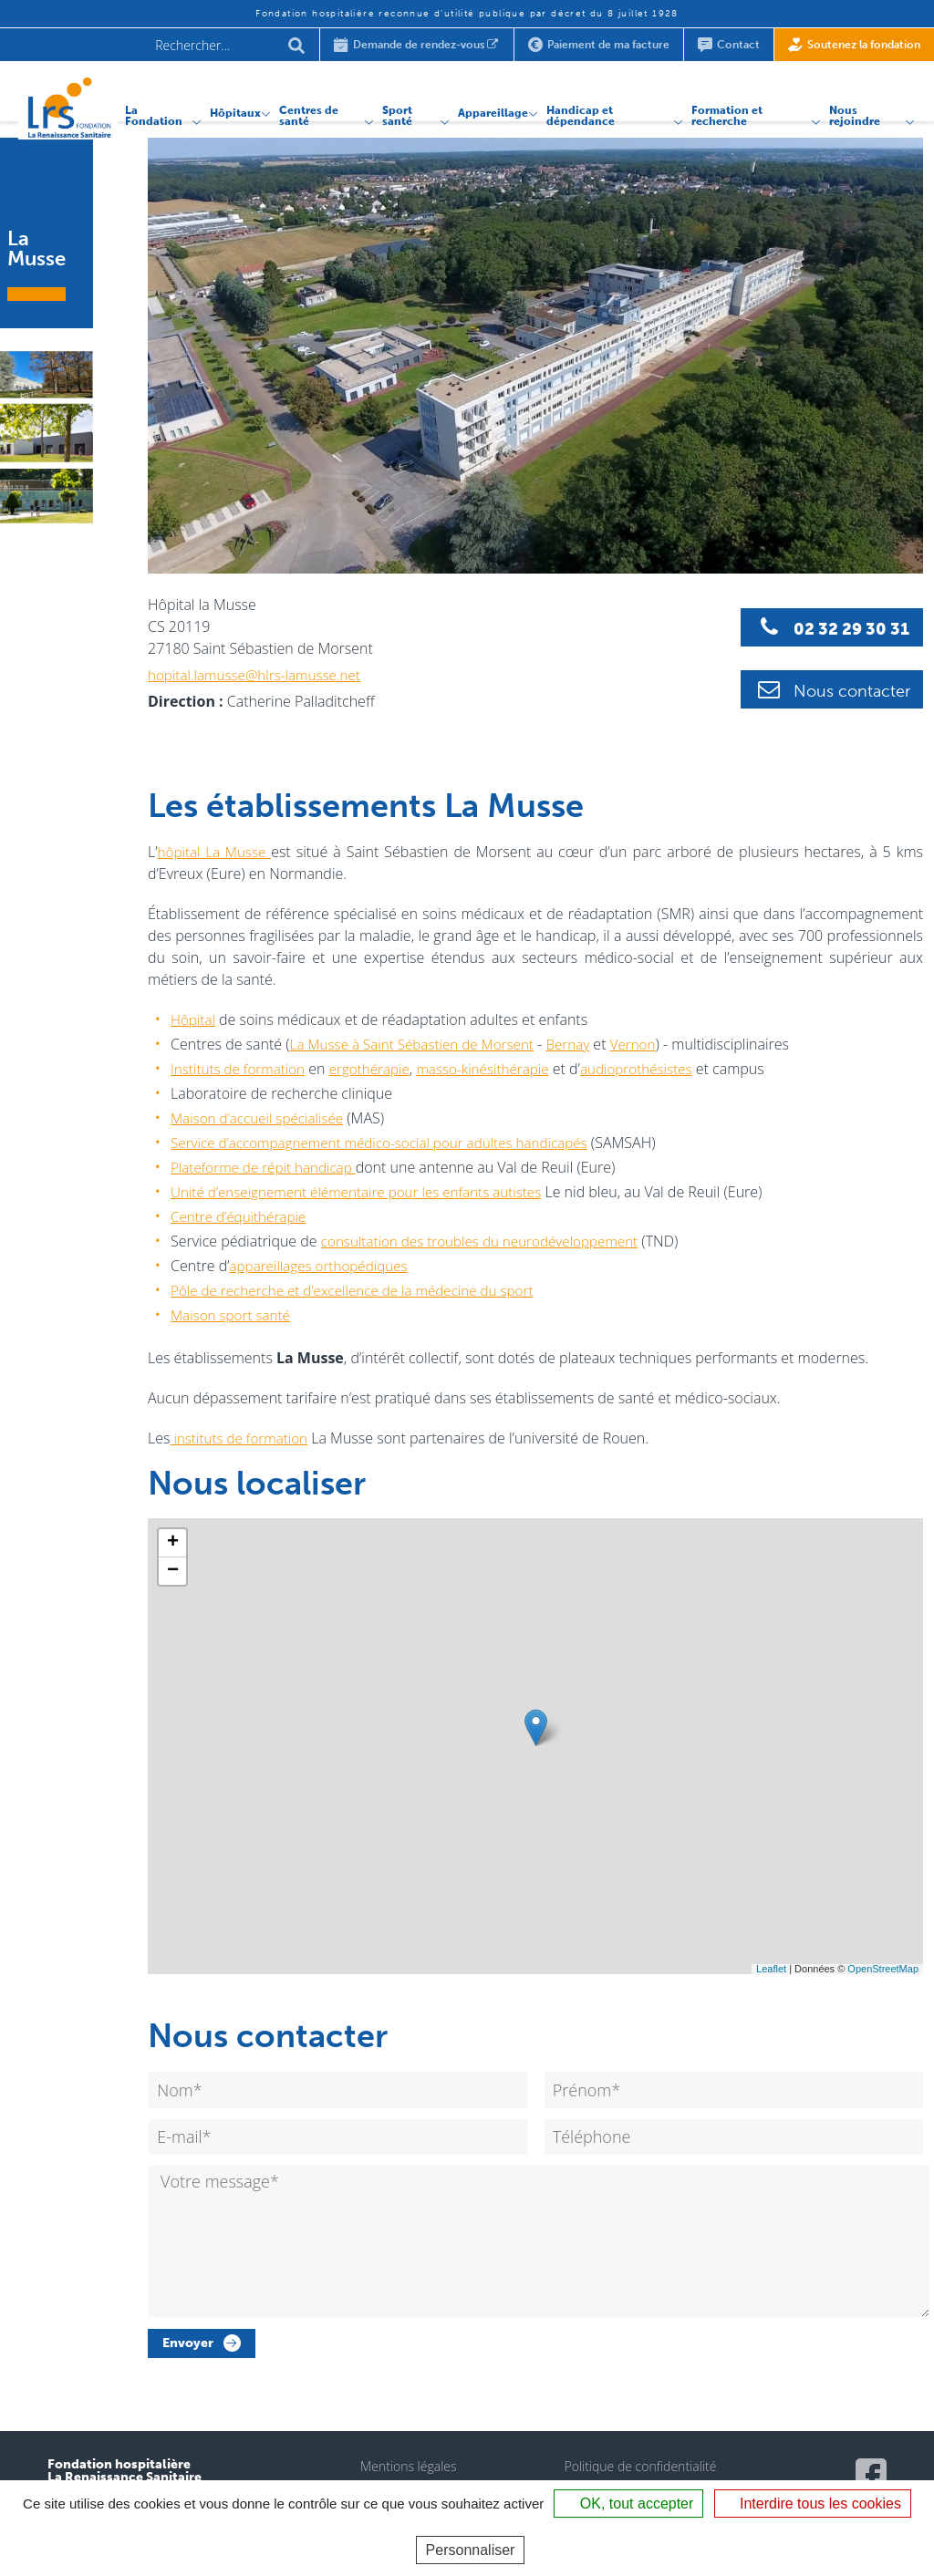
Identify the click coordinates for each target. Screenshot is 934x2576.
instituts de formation (242, 1438)
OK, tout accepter (628, 2503)
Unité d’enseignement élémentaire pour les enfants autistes (366, 1192)
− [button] (173, 1571)
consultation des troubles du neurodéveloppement (488, 1241)
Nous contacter (844, 687)
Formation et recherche (719, 108)
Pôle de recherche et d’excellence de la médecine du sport (362, 1290)
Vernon (649, 1044)
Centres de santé (290, 108)
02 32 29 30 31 (844, 626)
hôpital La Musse (217, 852)
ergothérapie (379, 1069)
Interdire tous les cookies (812, 2503)
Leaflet (771, 1968)
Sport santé (383, 108)
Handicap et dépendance (568, 108)
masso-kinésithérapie (497, 1069)
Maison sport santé (233, 1315)
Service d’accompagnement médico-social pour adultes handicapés (390, 1143)
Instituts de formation (241, 1069)
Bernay (582, 1044)
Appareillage (480, 106)
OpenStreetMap (882, 1968)
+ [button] (173, 1543)
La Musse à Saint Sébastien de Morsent (418, 1044)
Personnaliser (470, 2550)
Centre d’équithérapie (242, 1216)
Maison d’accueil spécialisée (261, 1118)
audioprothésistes (657, 1069)
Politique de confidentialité (640, 2478)
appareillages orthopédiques (324, 1266)
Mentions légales (408, 2478)
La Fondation (132, 108)
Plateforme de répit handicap (268, 1167)
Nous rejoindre (851, 108)
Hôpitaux (217, 106)
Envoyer (187, 2355)
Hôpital (194, 1019)
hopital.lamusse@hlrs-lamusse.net (259, 675)
